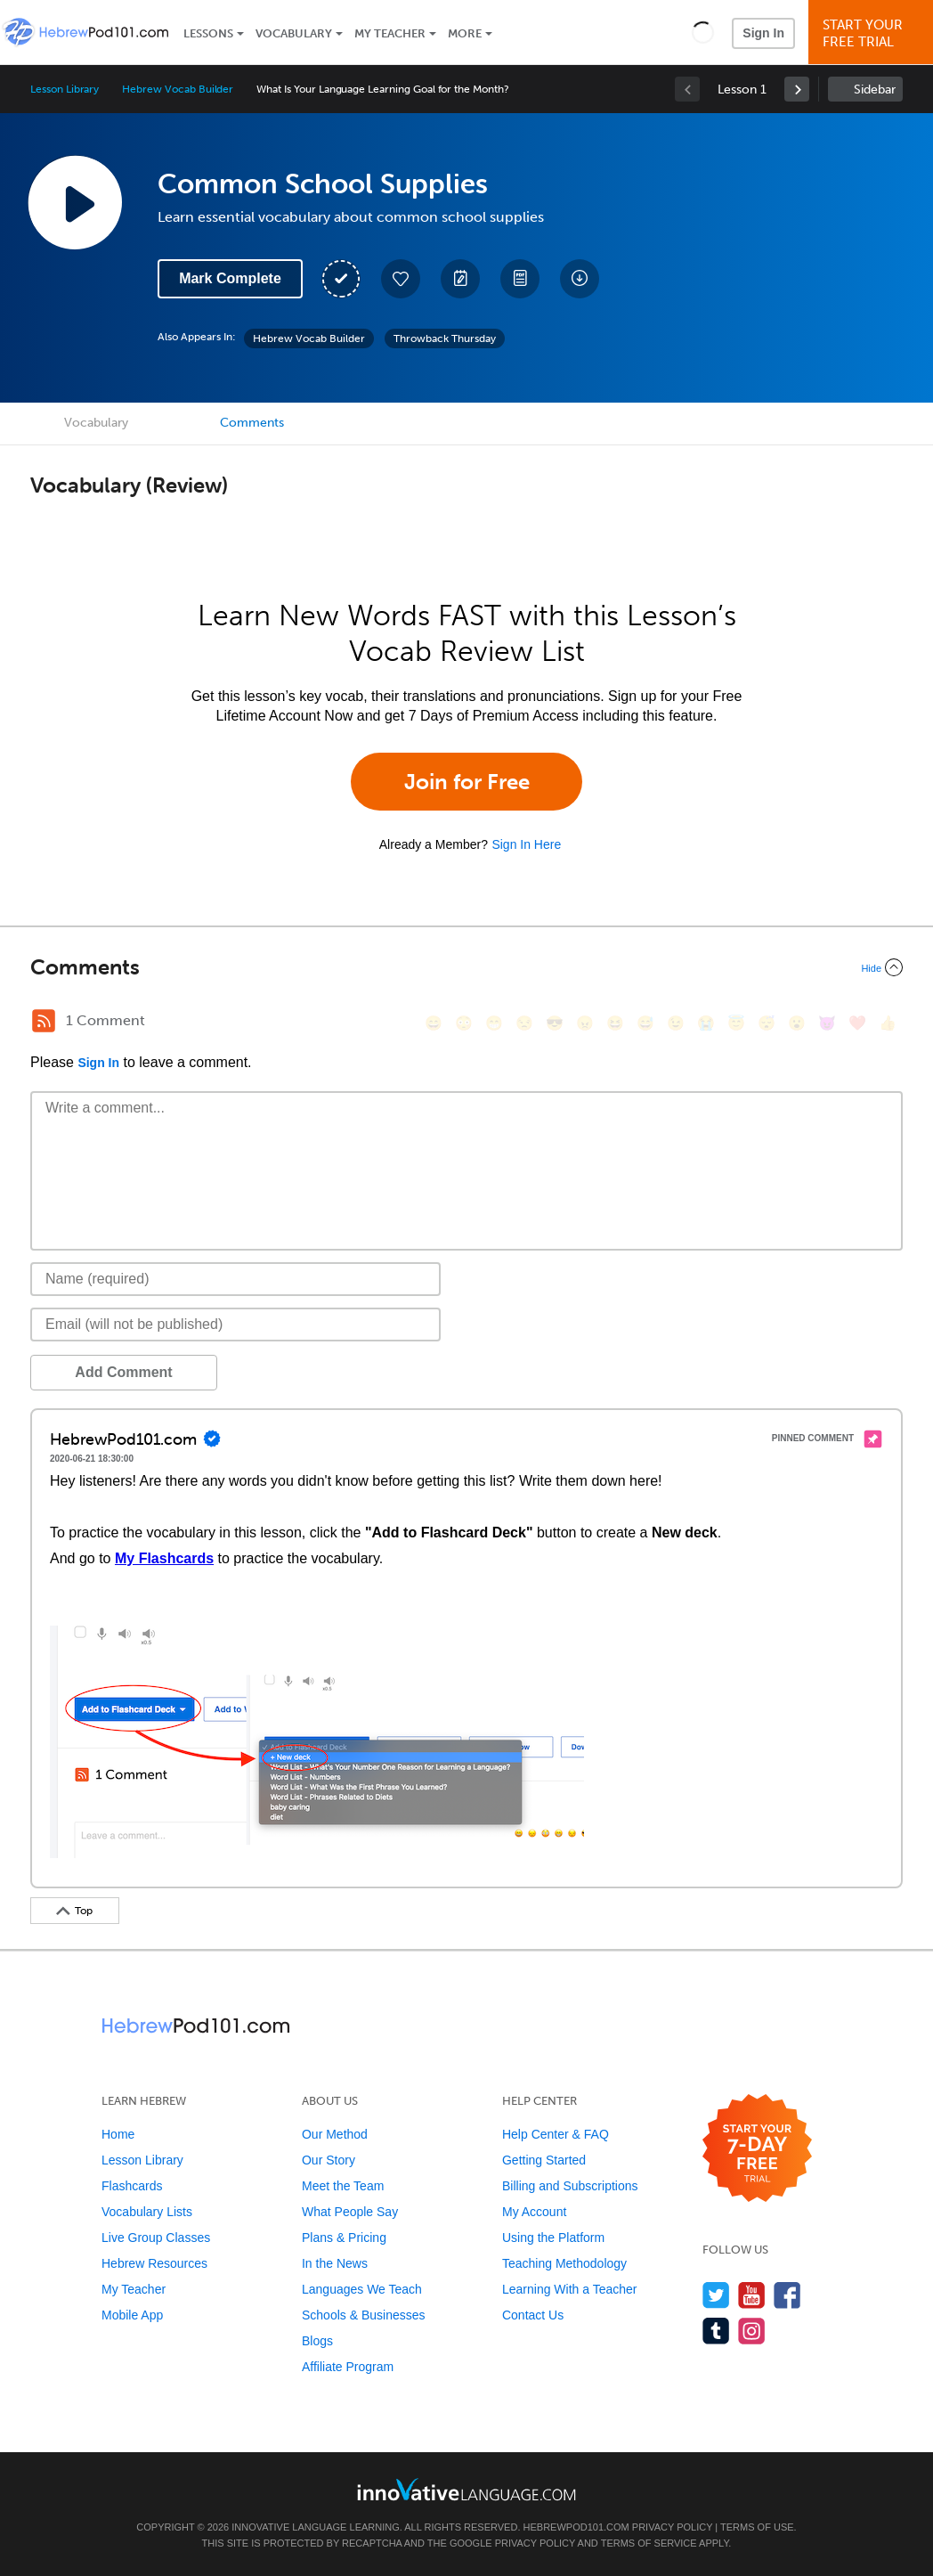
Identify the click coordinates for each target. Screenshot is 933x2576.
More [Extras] (465, 33)
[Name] (235, 1279)
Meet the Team (343, 2186)
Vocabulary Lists (146, 2212)
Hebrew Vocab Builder (177, 89)
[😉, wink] (676, 1023)
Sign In (763, 33)
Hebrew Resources (154, 2263)
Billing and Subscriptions (570, 2186)
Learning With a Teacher (569, 2289)
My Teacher (390, 33)
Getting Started (544, 2160)
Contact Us (533, 2315)
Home (117, 2134)
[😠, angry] (585, 1023)
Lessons (208, 33)
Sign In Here (526, 844)
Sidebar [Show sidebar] (875, 89)
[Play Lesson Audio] (75, 202)
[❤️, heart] (857, 1023)
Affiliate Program (347, 2367)
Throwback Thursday (444, 338)
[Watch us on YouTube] (752, 2295)
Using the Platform (553, 2237)
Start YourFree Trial (873, 33)
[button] (703, 32)
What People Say (350, 2212)
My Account (534, 2212)
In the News (335, 2263)
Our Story (328, 2160)
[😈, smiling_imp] (827, 1023)
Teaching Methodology (564, 2263)
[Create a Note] (460, 278)
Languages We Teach (362, 2289)
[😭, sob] (706, 1023)
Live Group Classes (155, 2237)
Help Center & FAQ (555, 2134)
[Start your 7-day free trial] (757, 2149)
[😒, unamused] (524, 1023)
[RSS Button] (43, 1020)
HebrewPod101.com (576, 2527)
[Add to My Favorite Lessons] (400, 278)
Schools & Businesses (364, 2315)
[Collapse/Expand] (466, 967)
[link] (796, 89)
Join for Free (467, 782)
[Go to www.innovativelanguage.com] (466, 2489)
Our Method (335, 2134)
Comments (252, 422)
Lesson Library (64, 89)
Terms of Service (649, 2543)
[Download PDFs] (520, 278)
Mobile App (132, 2315)
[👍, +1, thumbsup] (887, 1023)
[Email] (235, 1324)
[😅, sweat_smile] (645, 1023)
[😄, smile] (433, 1023)
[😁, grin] (494, 1023)
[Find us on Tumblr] (716, 2330)
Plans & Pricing (344, 2237)
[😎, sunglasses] (555, 1023)
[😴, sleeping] (766, 1023)
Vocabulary (294, 33)
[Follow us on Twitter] (716, 2295)
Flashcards (131, 2186)
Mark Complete (230, 278)
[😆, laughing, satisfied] (615, 1023)
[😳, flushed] (464, 1023)
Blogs (317, 2341)
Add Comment (123, 1372)
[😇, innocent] (736, 1023)
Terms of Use (757, 2527)
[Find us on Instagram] (752, 2330)
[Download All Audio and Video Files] (579, 278)
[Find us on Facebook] (787, 2295)
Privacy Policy (672, 2527)
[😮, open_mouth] (797, 1023)
